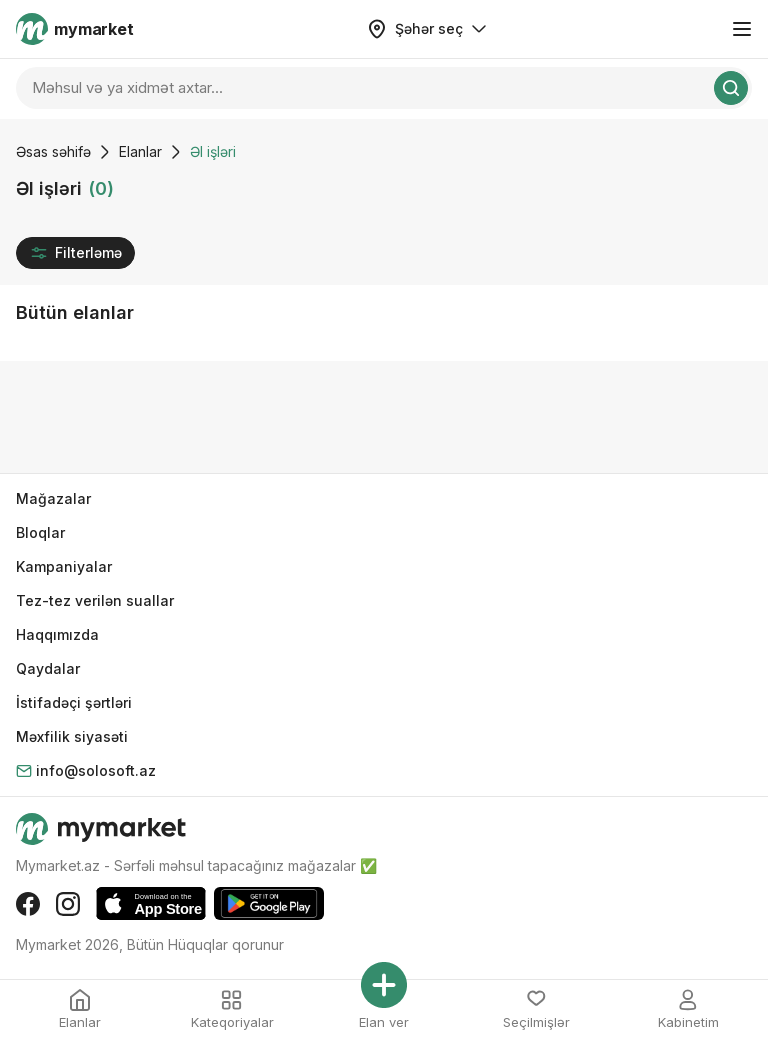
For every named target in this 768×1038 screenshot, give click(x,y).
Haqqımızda (57, 634)
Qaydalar (48, 668)
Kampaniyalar (64, 566)
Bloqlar (40, 532)
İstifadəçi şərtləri (74, 702)
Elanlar (140, 151)
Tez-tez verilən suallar (95, 600)
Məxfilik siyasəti (72, 736)
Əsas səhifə (53, 151)
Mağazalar (53, 498)
